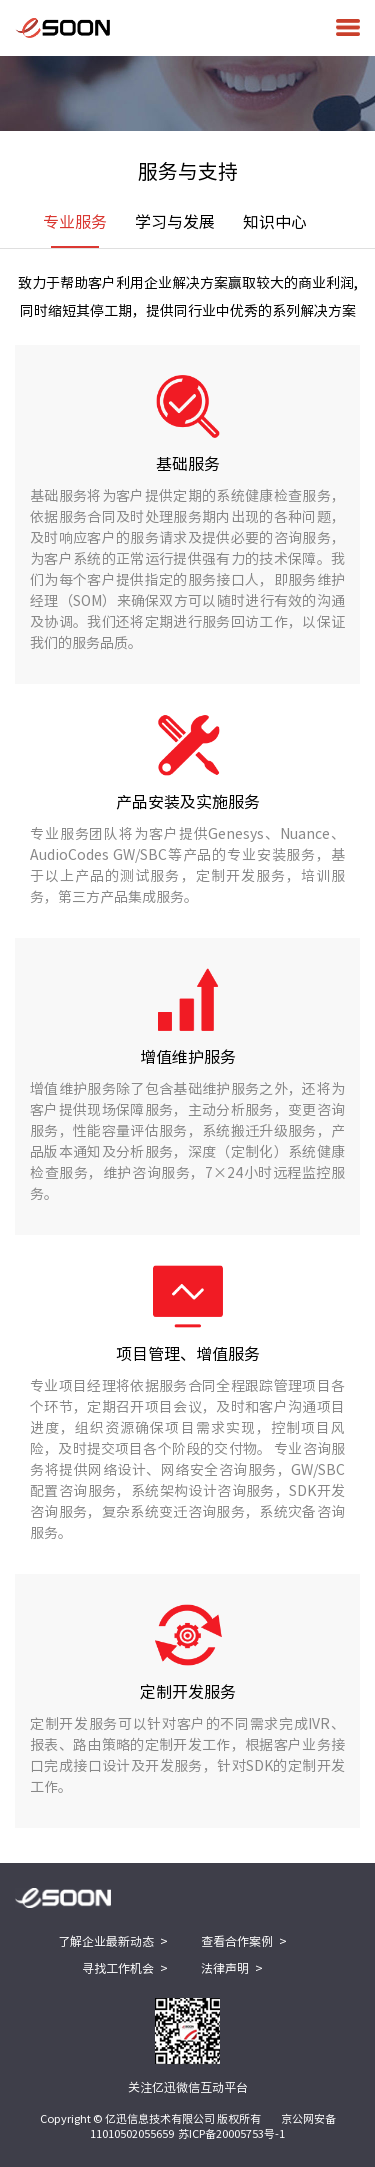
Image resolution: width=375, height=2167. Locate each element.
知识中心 (275, 222)
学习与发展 (175, 222)
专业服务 (75, 231)
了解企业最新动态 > (113, 1941)
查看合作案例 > (244, 1941)
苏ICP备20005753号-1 (231, 2133)
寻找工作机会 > (125, 1968)
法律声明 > (232, 1968)
